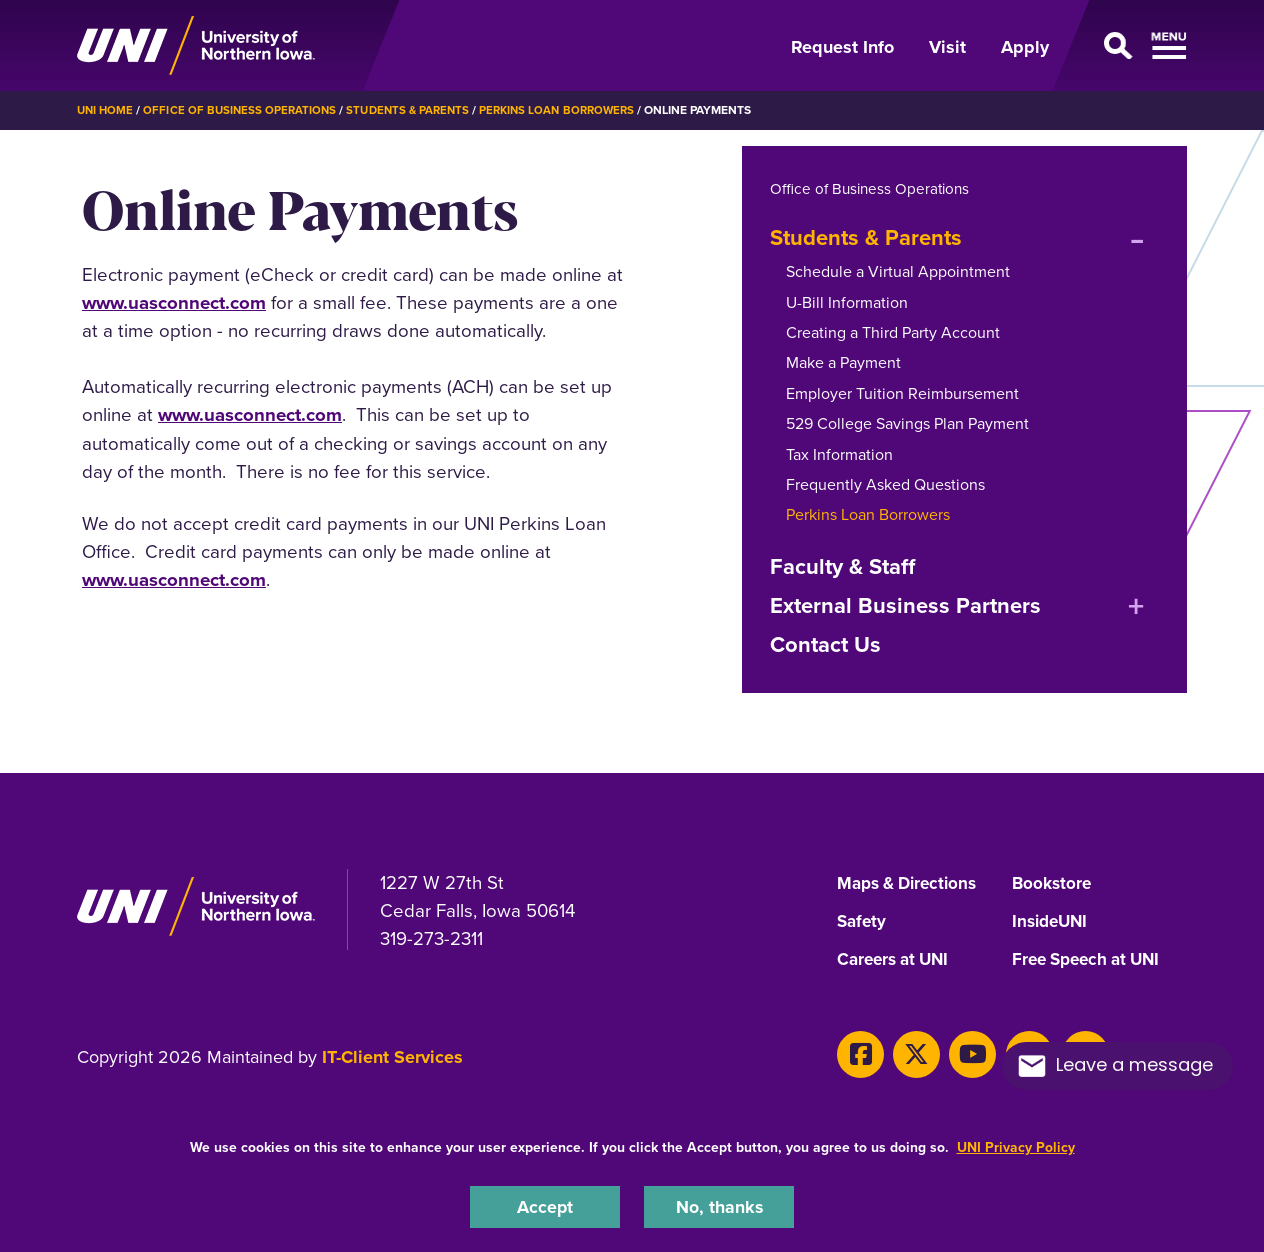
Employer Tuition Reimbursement (902, 392)
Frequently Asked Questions (885, 483)
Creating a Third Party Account (893, 331)
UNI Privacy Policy (1016, 1145)
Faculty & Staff (842, 565)
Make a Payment (843, 362)
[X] (908, 1049)
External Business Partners (905, 604)
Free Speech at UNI (1091, 959)
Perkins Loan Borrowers (573, 110)
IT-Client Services (392, 1056)
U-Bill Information (847, 301)
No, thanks (719, 1205)
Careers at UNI (897, 959)
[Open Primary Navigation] (1130, 46)
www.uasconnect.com (174, 302)
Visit (947, 47)
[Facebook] (857, 1049)
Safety (863, 921)
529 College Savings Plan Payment (907, 423)
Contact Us (825, 644)
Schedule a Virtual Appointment (898, 271)
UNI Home (106, 110)
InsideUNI (1052, 921)
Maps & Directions (912, 883)
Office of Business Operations (244, 110)
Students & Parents (417, 110)
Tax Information (839, 453)
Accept (545, 1205)
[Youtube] (958, 1049)
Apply (1025, 47)
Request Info (842, 47)
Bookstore (1053, 883)
